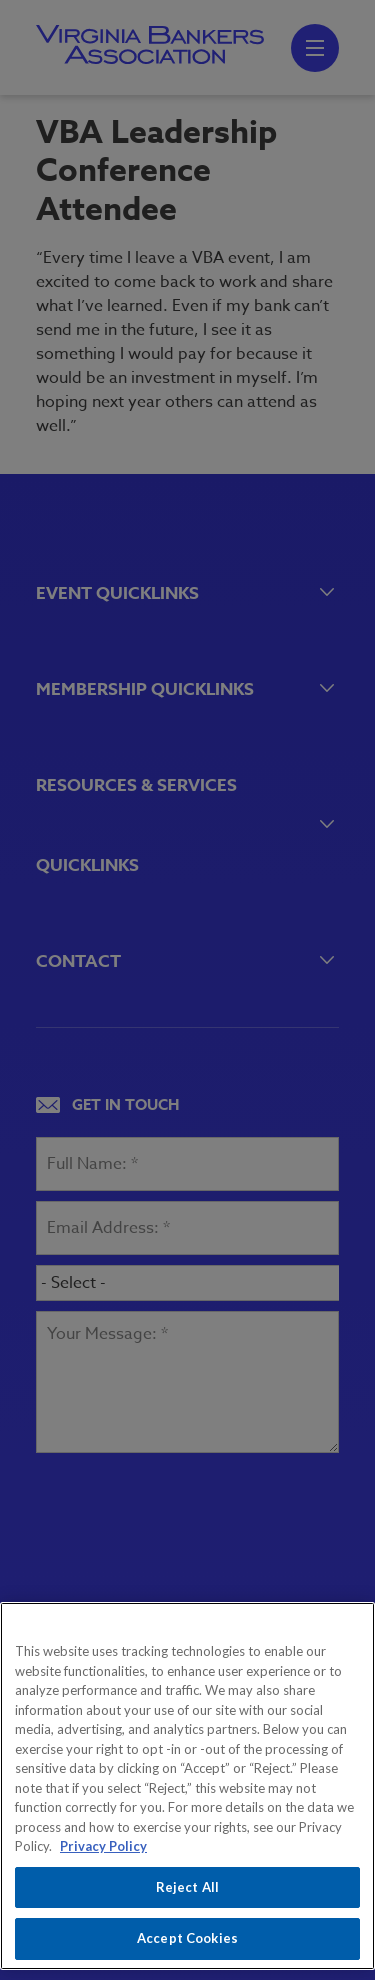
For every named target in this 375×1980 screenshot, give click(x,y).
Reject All (187, 1887)
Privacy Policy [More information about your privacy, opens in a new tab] (103, 1846)
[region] (187, 1786)
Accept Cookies (187, 1938)
